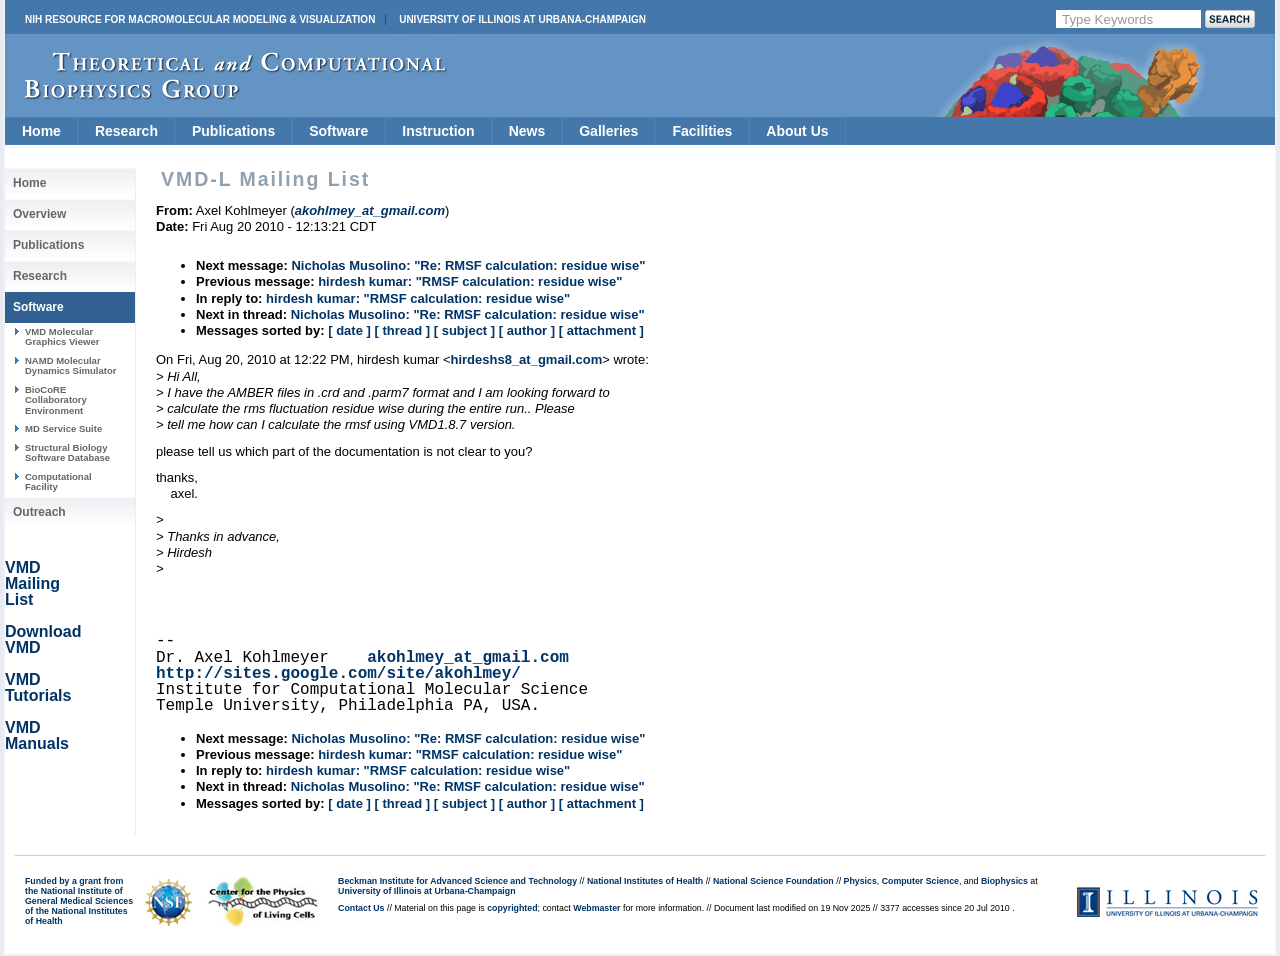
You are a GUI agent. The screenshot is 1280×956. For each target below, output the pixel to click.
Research (126, 131)
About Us (797, 131)
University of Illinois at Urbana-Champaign (522, 19)
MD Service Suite (63, 428)
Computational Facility (58, 481)
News (527, 131)
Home (41, 131)
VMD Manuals (37, 735)
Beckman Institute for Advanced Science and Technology (457, 881)
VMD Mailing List (32, 583)
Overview (39, 214)
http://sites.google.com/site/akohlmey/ (338, 674)
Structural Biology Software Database (67, 452)
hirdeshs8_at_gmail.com (526, 359)
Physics (860, 881)
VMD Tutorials (38, 687)
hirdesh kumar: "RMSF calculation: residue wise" (470, 281)
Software (338, 131)
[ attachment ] (601, 330)
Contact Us (361, 908)
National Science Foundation (773, 881)
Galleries (608, 131)
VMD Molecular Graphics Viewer (62, 336)
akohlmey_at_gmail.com (468, 658)
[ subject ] (464, 330)
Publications (233, 131)
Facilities (702, 131)
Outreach (39, 512)
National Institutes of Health (645, 881)
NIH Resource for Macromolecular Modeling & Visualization (200, 19)
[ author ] (527, 330)
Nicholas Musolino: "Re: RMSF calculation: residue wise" (468, 265)
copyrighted (512, 908)
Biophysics (1004, 881)
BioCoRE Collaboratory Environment (56, 400)
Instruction (438, 131)
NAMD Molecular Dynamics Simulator (71, 365)
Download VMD (43, 639)
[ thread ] (402, 330)
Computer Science (920, 881)
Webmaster (596, 908)
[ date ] (349, 330)
